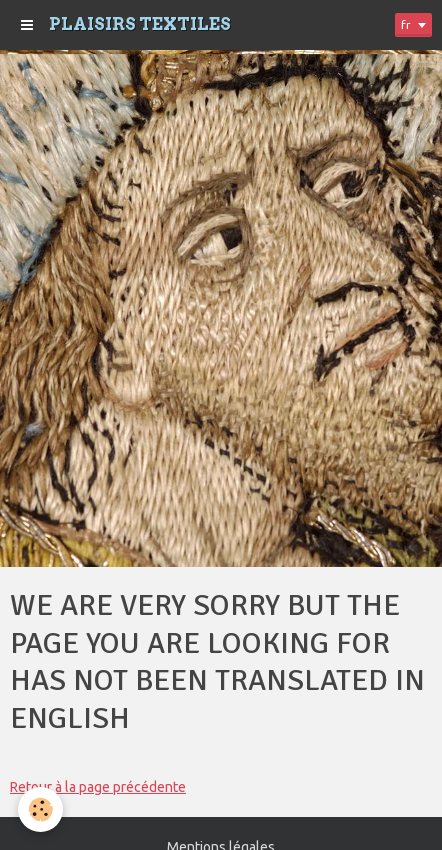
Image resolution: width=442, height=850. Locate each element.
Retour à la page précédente (98, 787)
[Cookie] (40, 809)
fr (406, 24)
